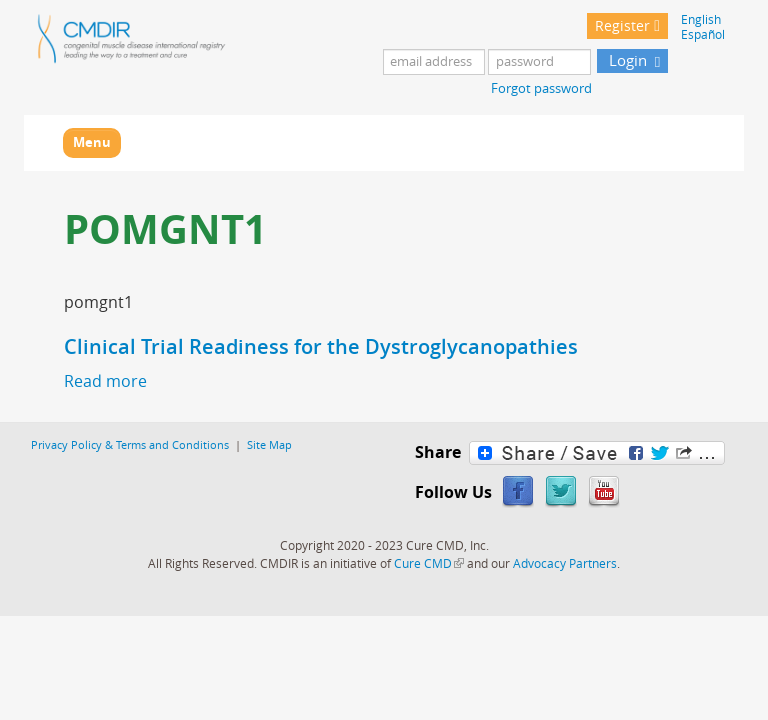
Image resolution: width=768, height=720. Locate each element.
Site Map (269, 444)
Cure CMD (429, 563)
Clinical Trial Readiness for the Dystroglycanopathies (321, 346)
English (701, 19)
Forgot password (541, 88)
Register (622, 25)
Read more (105, 381)
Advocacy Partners (565, 563)
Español (703, 34)
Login (626, 60)
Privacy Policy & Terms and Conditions (130, 444)
